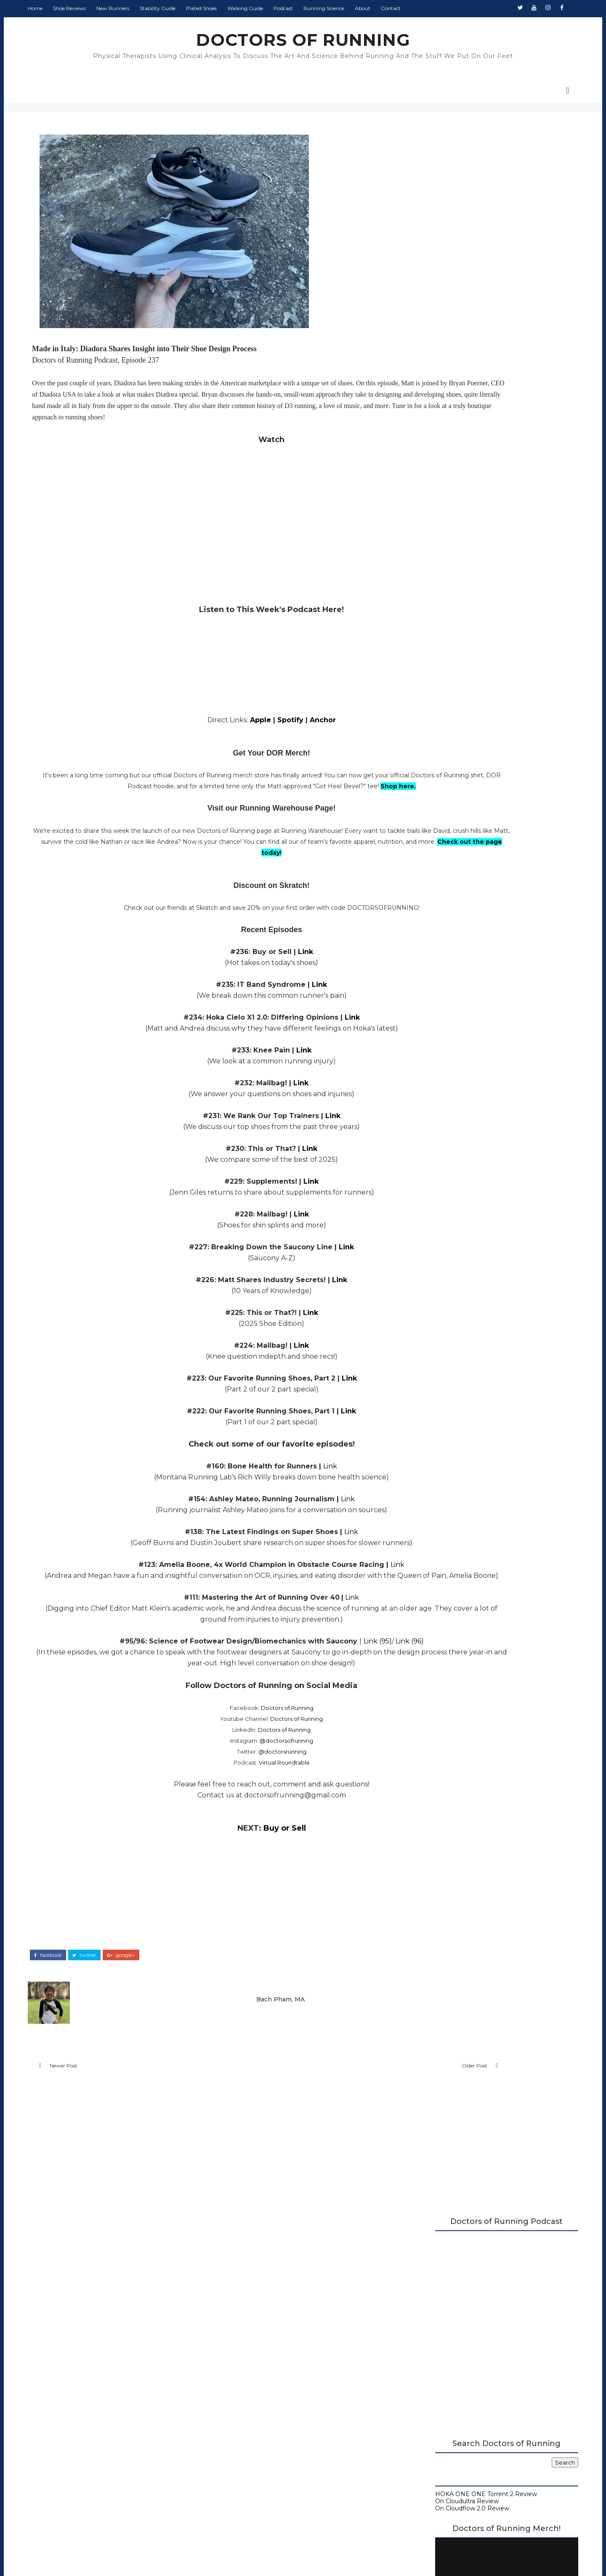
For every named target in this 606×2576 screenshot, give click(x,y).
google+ (150, 1990)
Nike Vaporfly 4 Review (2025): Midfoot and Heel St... (484, 1056)
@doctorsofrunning (239, 1780)
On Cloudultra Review (438, 403)
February (436, 1267)
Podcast (312, 8)
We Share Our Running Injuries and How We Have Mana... (480, 1127)
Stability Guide (187, 8)
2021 (423, 1309)
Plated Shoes (230, 8)
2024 (423, 1284)
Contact (420, 8)
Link (258, 980)
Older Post (351, 2106)
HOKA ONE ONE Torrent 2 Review (457, 396)
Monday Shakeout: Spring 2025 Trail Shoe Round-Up (481, 1111)
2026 (423, 958)
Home (64, 8)
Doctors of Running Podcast (448, 648)
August (433, 1010)
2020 (423, 1318)
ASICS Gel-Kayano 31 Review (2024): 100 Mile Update (480, 1246)
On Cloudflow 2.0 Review (443, 410)
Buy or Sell (237, 1867)
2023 (423, 1292)
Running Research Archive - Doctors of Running (477, 669)
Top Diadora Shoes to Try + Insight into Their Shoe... (477, 1167)
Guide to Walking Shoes (441, 683)
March (432, 1258)
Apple (213, 738)
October (435, 992)
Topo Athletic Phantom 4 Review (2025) (479, 1099)
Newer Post (92, 2106)
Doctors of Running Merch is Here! (476, 557)
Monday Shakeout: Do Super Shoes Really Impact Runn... (483, 1151)
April (429, 1044)
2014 (423, 1369)
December (439, 976)
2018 (423, 1335)
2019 (423, 1326)
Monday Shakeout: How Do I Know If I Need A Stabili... (477, 1072)
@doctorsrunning (235, 1791)
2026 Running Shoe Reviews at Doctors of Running (468, 623)
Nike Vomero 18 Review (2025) (466, 1139)
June (430, 1027)
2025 (423, 967)
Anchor (275, 738)
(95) (338, 1681)
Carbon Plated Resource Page (451, 655)
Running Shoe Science (439, 662)
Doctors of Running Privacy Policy (283, 2425)
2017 (423, 1344)
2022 (423, 1301)
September (439, 1001)
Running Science (352, 8)
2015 (422, 1361)
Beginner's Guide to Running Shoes (458, 676)
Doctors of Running (239, 1747)
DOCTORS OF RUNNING (303, 39)
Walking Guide (274, 8)
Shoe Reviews (98, 8)
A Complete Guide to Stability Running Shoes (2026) (473, 638)
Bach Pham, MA (245, 2029)
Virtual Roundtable (236, 1802)
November (439, 984)
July (428, 1018)
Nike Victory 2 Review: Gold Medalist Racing (474, 1215)
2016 (423, 1352)
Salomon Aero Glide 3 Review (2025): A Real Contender (485, 1182)
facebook (77, 1990)
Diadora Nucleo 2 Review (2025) (467, 1203)
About (391, 8)
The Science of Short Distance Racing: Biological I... (477, 1087)
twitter (113, 1990)
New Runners (141, 8)
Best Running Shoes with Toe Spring (475, 1194)
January (434, 1275)
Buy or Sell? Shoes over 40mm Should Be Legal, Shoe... (482, 1230)
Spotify (244, 738)
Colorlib (334, 2554)
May (429, 1035)
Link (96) (362, 1681)
